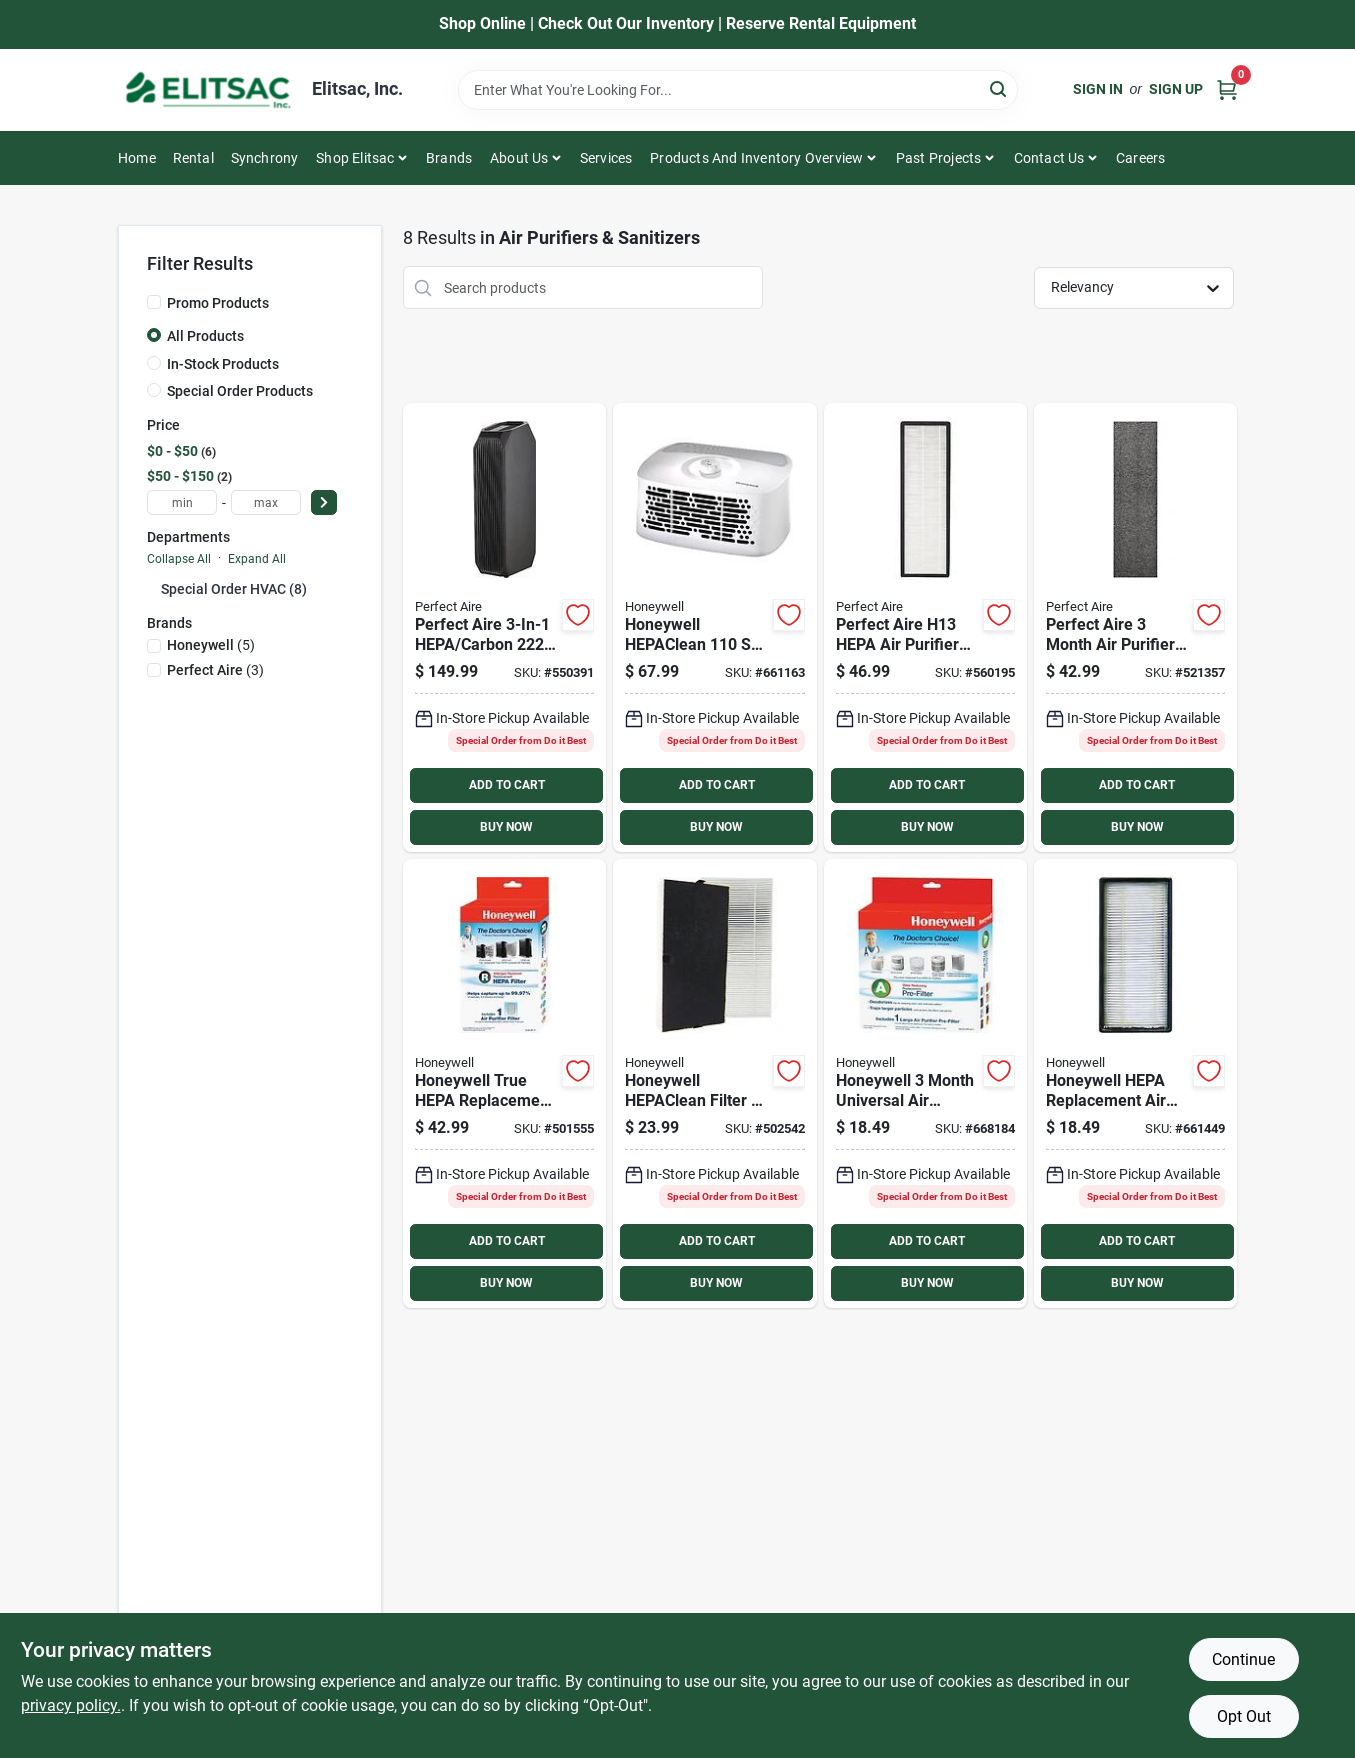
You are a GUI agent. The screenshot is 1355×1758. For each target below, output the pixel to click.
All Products (205, 336)
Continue (1243, 1659)
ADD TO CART (507, 785)
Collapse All (179, 559)
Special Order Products (240, 391)
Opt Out (1244, 1716)
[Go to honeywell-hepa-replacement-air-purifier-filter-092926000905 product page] (1135, 1083)
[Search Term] (738, 90)
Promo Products (218, 303)
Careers (1140, 158)
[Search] (999, 88)
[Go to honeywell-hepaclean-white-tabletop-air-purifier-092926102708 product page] (714, 627)
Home (137, 158)
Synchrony (265, 158)
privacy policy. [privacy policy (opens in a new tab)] (71, 1705)
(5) (211, 645)
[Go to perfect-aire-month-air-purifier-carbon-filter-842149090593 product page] (1135, 627)
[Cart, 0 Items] (1227, 89)
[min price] (182, 502)
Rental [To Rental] (193, 158)
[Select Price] (324, 502)
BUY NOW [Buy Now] (506, 827)
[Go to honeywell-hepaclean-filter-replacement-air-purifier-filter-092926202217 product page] (714, 1083)
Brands (449, 158)
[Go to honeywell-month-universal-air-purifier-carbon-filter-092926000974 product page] (925, 1083)
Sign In (1098, 89)
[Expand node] (154, 588)
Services (606, 158)
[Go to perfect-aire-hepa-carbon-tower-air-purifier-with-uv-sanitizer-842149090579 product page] (504, 627)
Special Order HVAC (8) (234, 589)
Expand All (257, 559)
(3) (215, 670)
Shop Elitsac (355, 158)
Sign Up (1176, 89)
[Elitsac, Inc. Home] (208, 90)
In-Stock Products (223, 364)
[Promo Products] (154, 302)
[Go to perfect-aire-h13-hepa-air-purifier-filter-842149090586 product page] (925, 627)
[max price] (266, 502)
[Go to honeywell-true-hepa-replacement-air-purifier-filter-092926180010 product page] (504, 1083)
